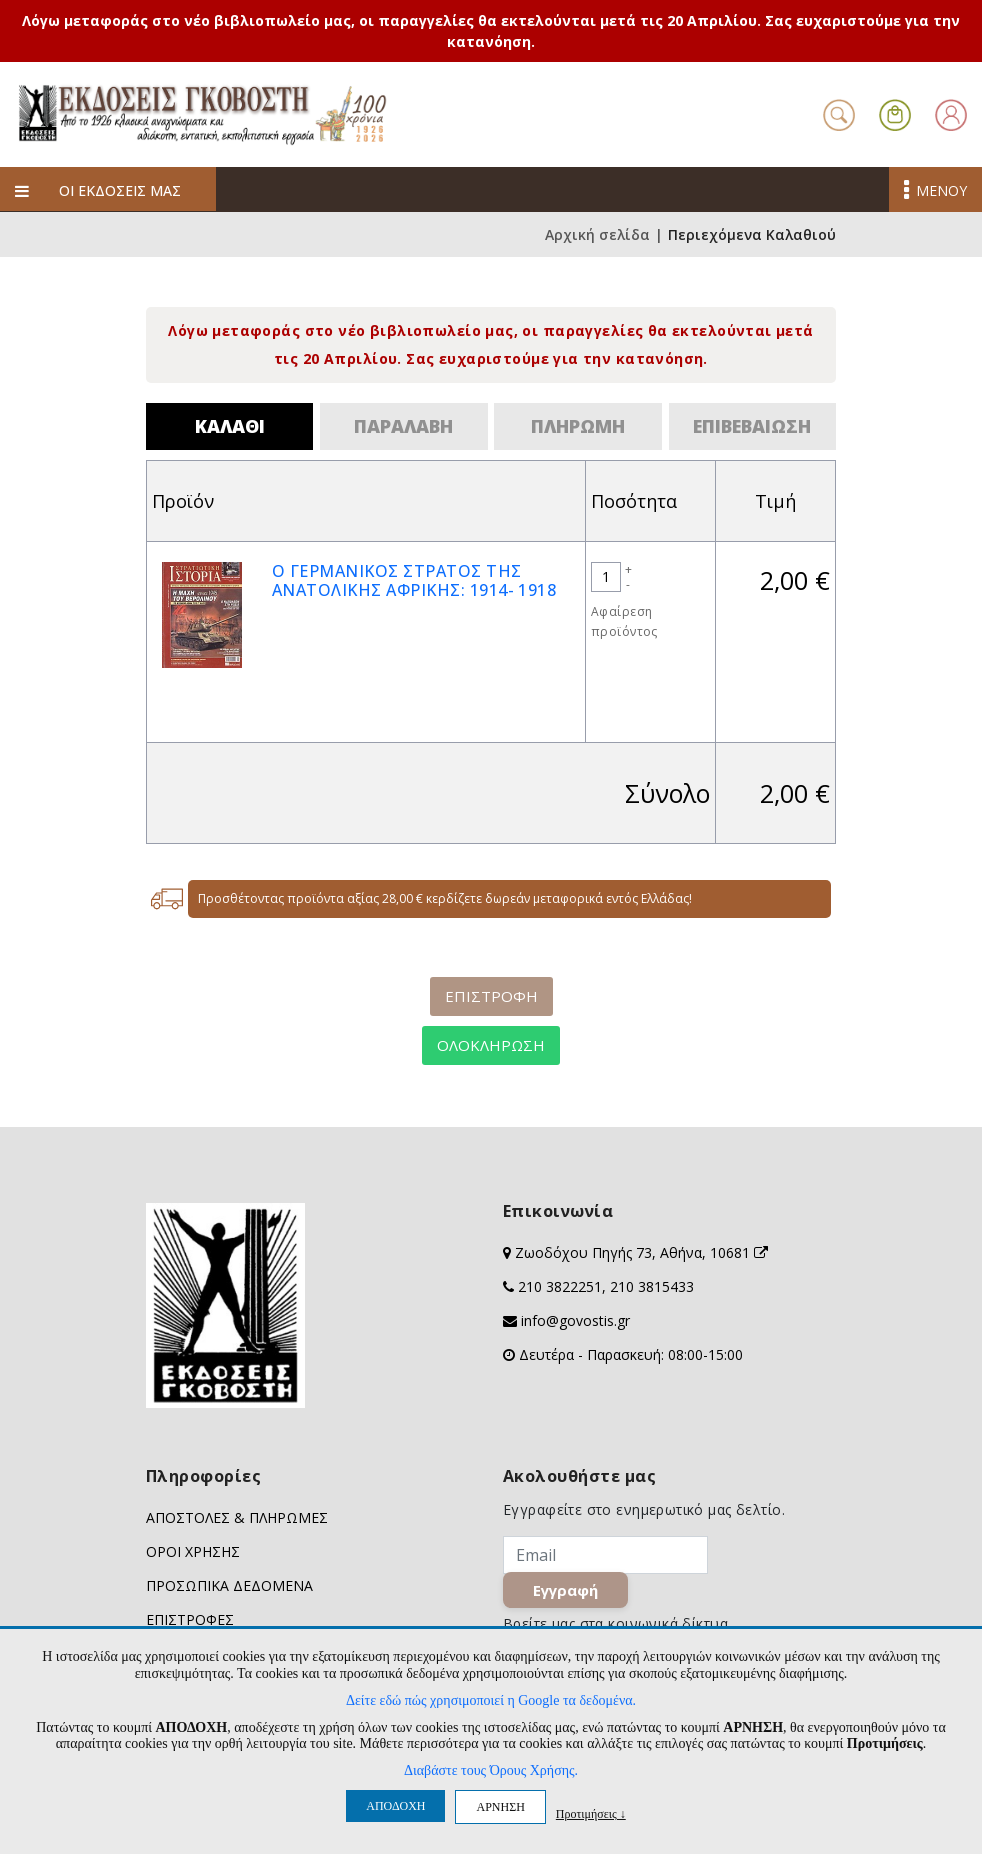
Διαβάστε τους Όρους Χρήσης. (491, 1770)
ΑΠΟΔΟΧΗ (395, 1806)
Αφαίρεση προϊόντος (624, 621)
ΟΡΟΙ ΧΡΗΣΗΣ (193, 1551)
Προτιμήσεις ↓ (591, 1813)
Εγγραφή (565, 1590)
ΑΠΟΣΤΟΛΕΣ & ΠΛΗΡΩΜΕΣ (237, 1517)
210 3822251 (560, 1286)
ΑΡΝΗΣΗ (500, 1807)
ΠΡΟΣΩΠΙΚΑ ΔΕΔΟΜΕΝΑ (229, 1585)
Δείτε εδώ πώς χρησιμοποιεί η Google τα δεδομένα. (491, 1700)
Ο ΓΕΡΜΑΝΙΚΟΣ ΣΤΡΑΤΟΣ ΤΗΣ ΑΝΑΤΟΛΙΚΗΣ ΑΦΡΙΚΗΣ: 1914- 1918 (414, 580)
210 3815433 (652, 1286)
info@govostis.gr (575, 1320)
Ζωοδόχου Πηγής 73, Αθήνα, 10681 (641, 1252)
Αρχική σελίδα (597, 234)
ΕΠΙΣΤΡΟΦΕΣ (190, 1619)
